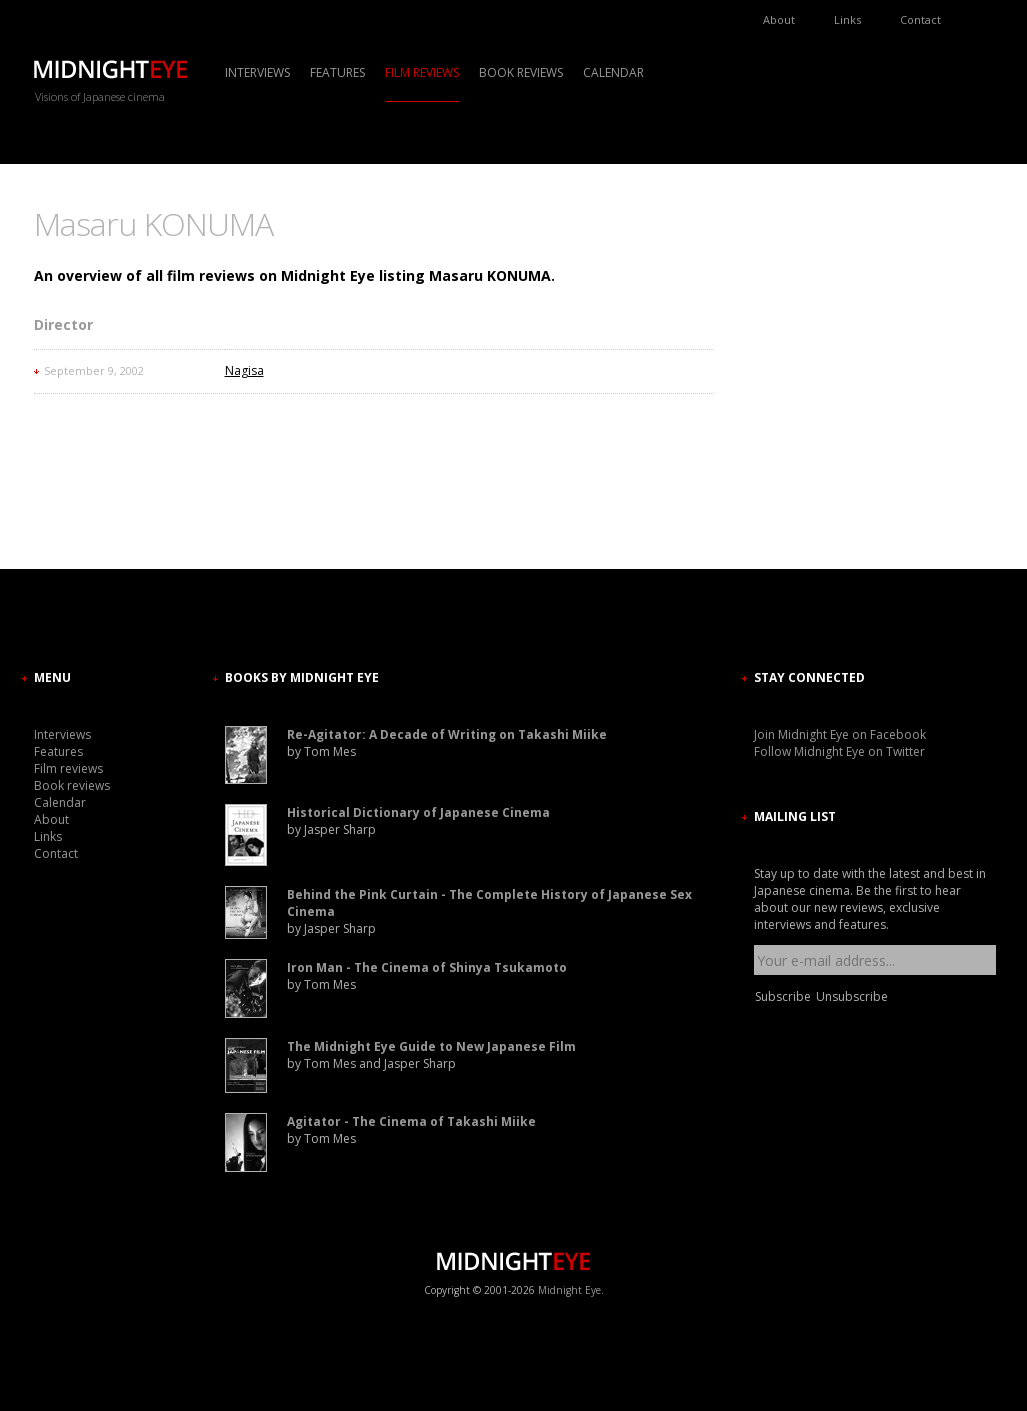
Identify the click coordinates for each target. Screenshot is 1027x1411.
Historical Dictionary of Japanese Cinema (418, 812)
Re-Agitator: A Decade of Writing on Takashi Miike (447, 734)
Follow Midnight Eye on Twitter (839, 751)
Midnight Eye (569, 1290)
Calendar (613, 72)
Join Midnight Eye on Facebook (840, 734)
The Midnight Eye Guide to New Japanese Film (431, 1046)
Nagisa (244, 370)
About (779, 19)
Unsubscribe (852, 996)
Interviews (257, 72)
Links (847, 19)
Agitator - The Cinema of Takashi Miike (411, 1121)
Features (337, 72)
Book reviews (521, 72)
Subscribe (783, 996)
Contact (920, 19)
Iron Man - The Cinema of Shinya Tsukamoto (427, 967)
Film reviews (422, 72)
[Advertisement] (814, 385)
